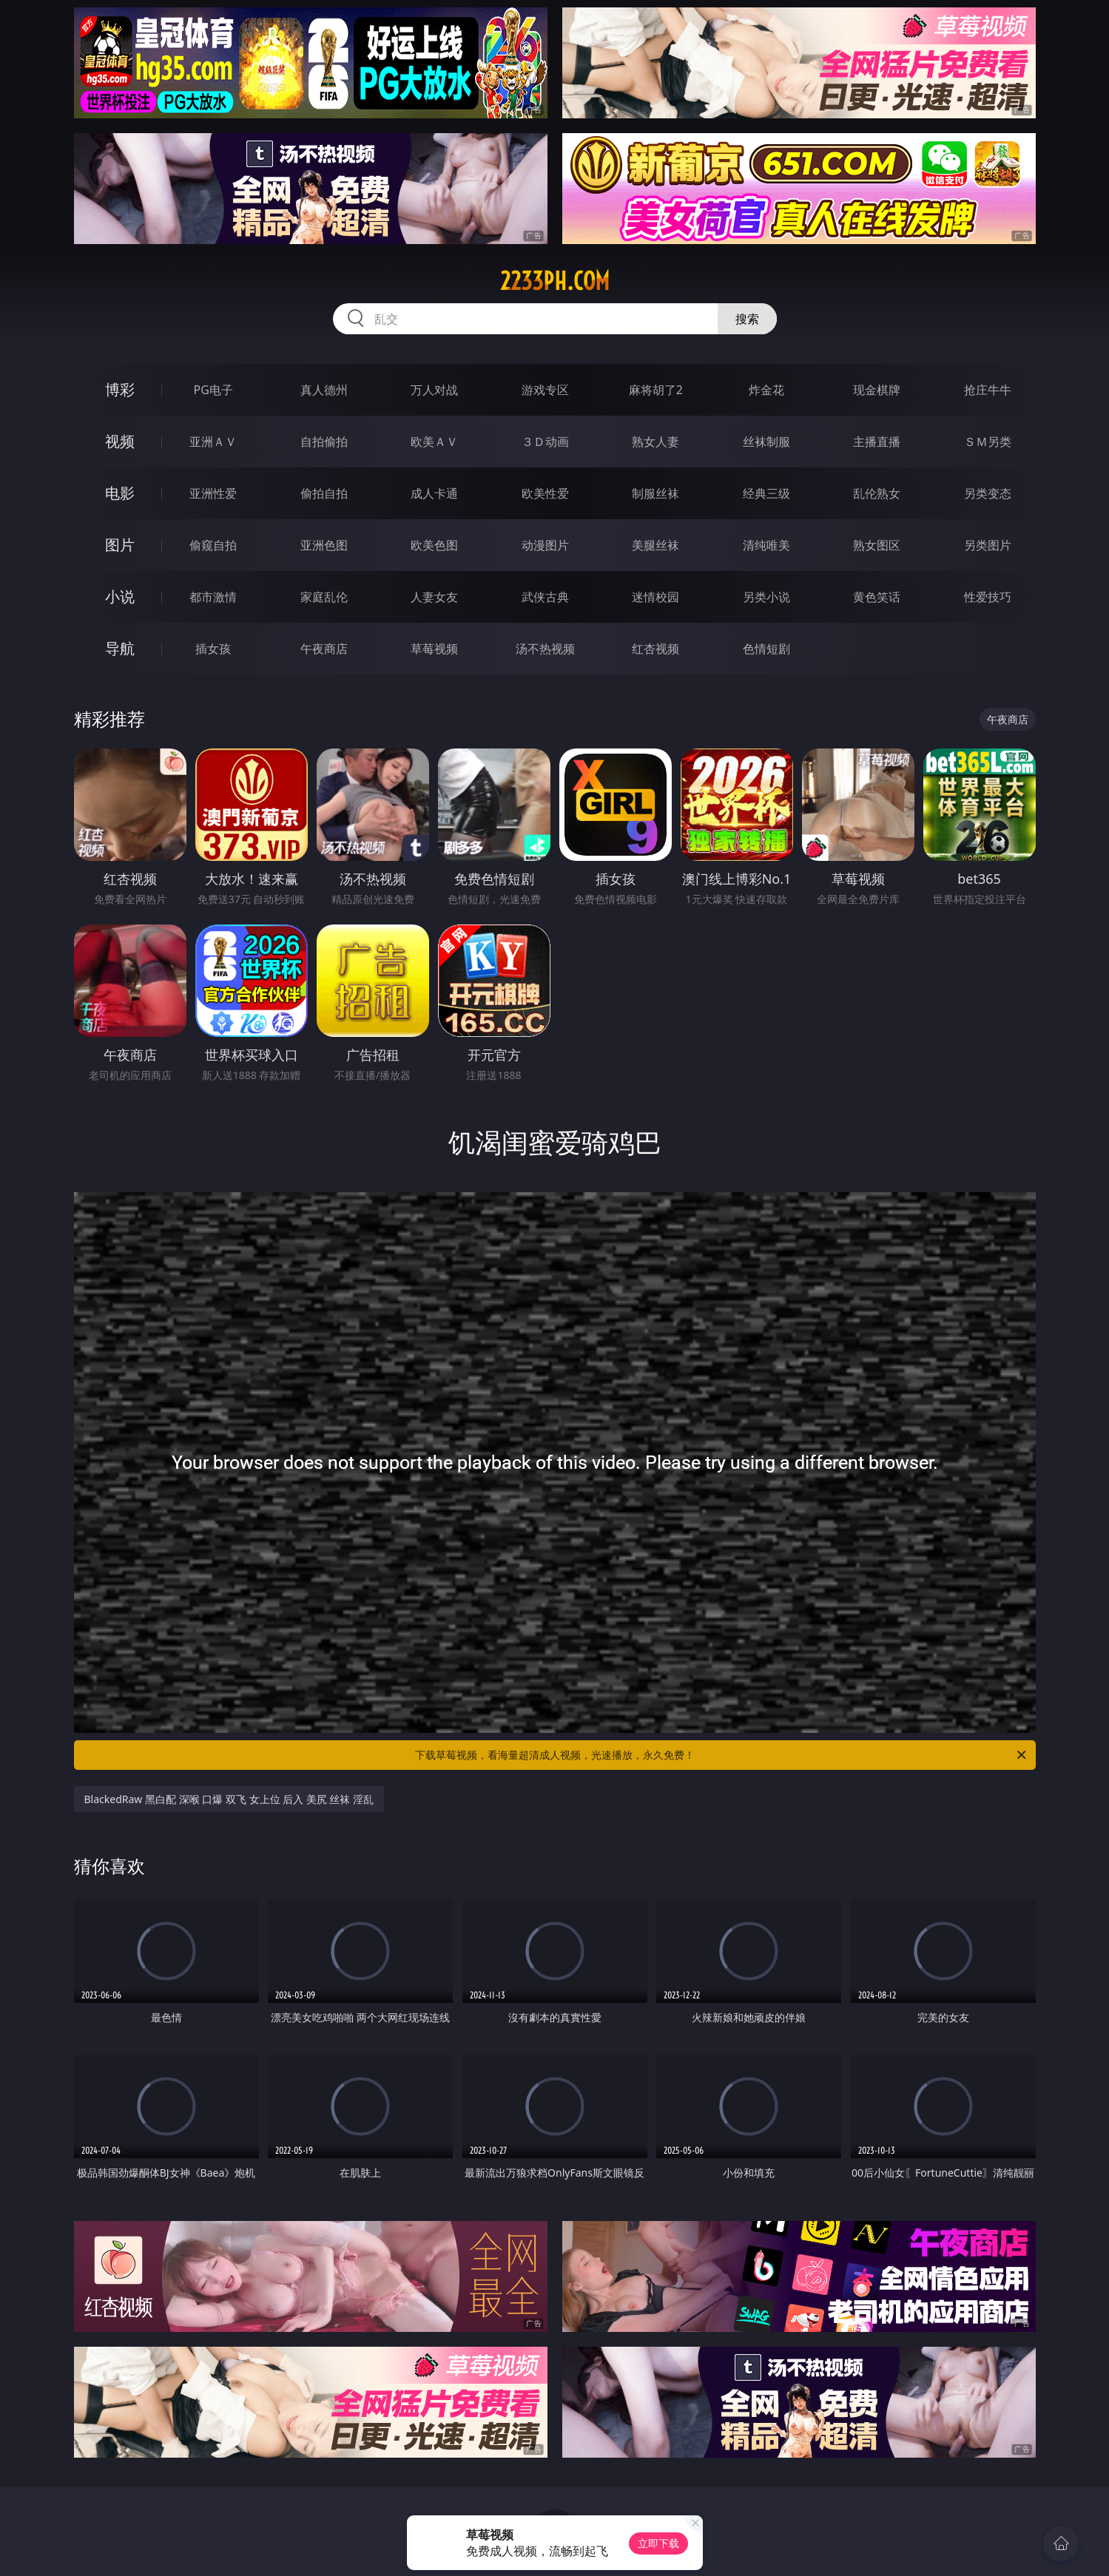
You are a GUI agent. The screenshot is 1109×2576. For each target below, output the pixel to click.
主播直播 (876, 441)
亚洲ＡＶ (213, 441)
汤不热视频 (545, 648)
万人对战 (434, 390)
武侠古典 (545, 597)
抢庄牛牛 (987, 390)
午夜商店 (324, 648)
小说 (120, 596)
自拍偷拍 (324, 441)
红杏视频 (655, 648)
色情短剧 (766, 648)
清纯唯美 (766, 545)
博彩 (120, 389)
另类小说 (766, 597)
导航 (120, 648)
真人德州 (324, 390)
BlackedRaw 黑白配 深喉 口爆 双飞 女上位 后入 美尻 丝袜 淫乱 (229, 1799)
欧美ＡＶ (434, 441)
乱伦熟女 (876, 493)
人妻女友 (434, 597)
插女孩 (213, 648)
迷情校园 (655, 597)
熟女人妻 (655, 441)
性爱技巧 (987, 597)
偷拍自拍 (324, 493)
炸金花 (766, 390)
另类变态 (987, 493)
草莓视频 (434, 648)
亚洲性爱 (213, 493)
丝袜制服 (766, 441)
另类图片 (987, 545)
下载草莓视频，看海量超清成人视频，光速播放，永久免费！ (721, 1755)
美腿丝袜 (655, 545)
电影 (120, 493)
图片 (120, 545)
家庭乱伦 (324, 597)
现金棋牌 (876, 390)
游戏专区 (545, 390)
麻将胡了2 (656, 390)
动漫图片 (545, 545)
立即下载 (658, 2543)
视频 (120, 441)
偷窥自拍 (213, 545)
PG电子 (213, 390)
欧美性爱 (545, 493)
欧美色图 (434, 545)
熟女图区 (876, 545)
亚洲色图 (324, 545)
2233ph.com (555, 281)
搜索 (747, 319)
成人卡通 (434, 493)
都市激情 (213, 597)
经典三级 (766, 493)
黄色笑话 (876, 597)
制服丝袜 (655, 493)
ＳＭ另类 (987, 441)
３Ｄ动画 (545, 441)
